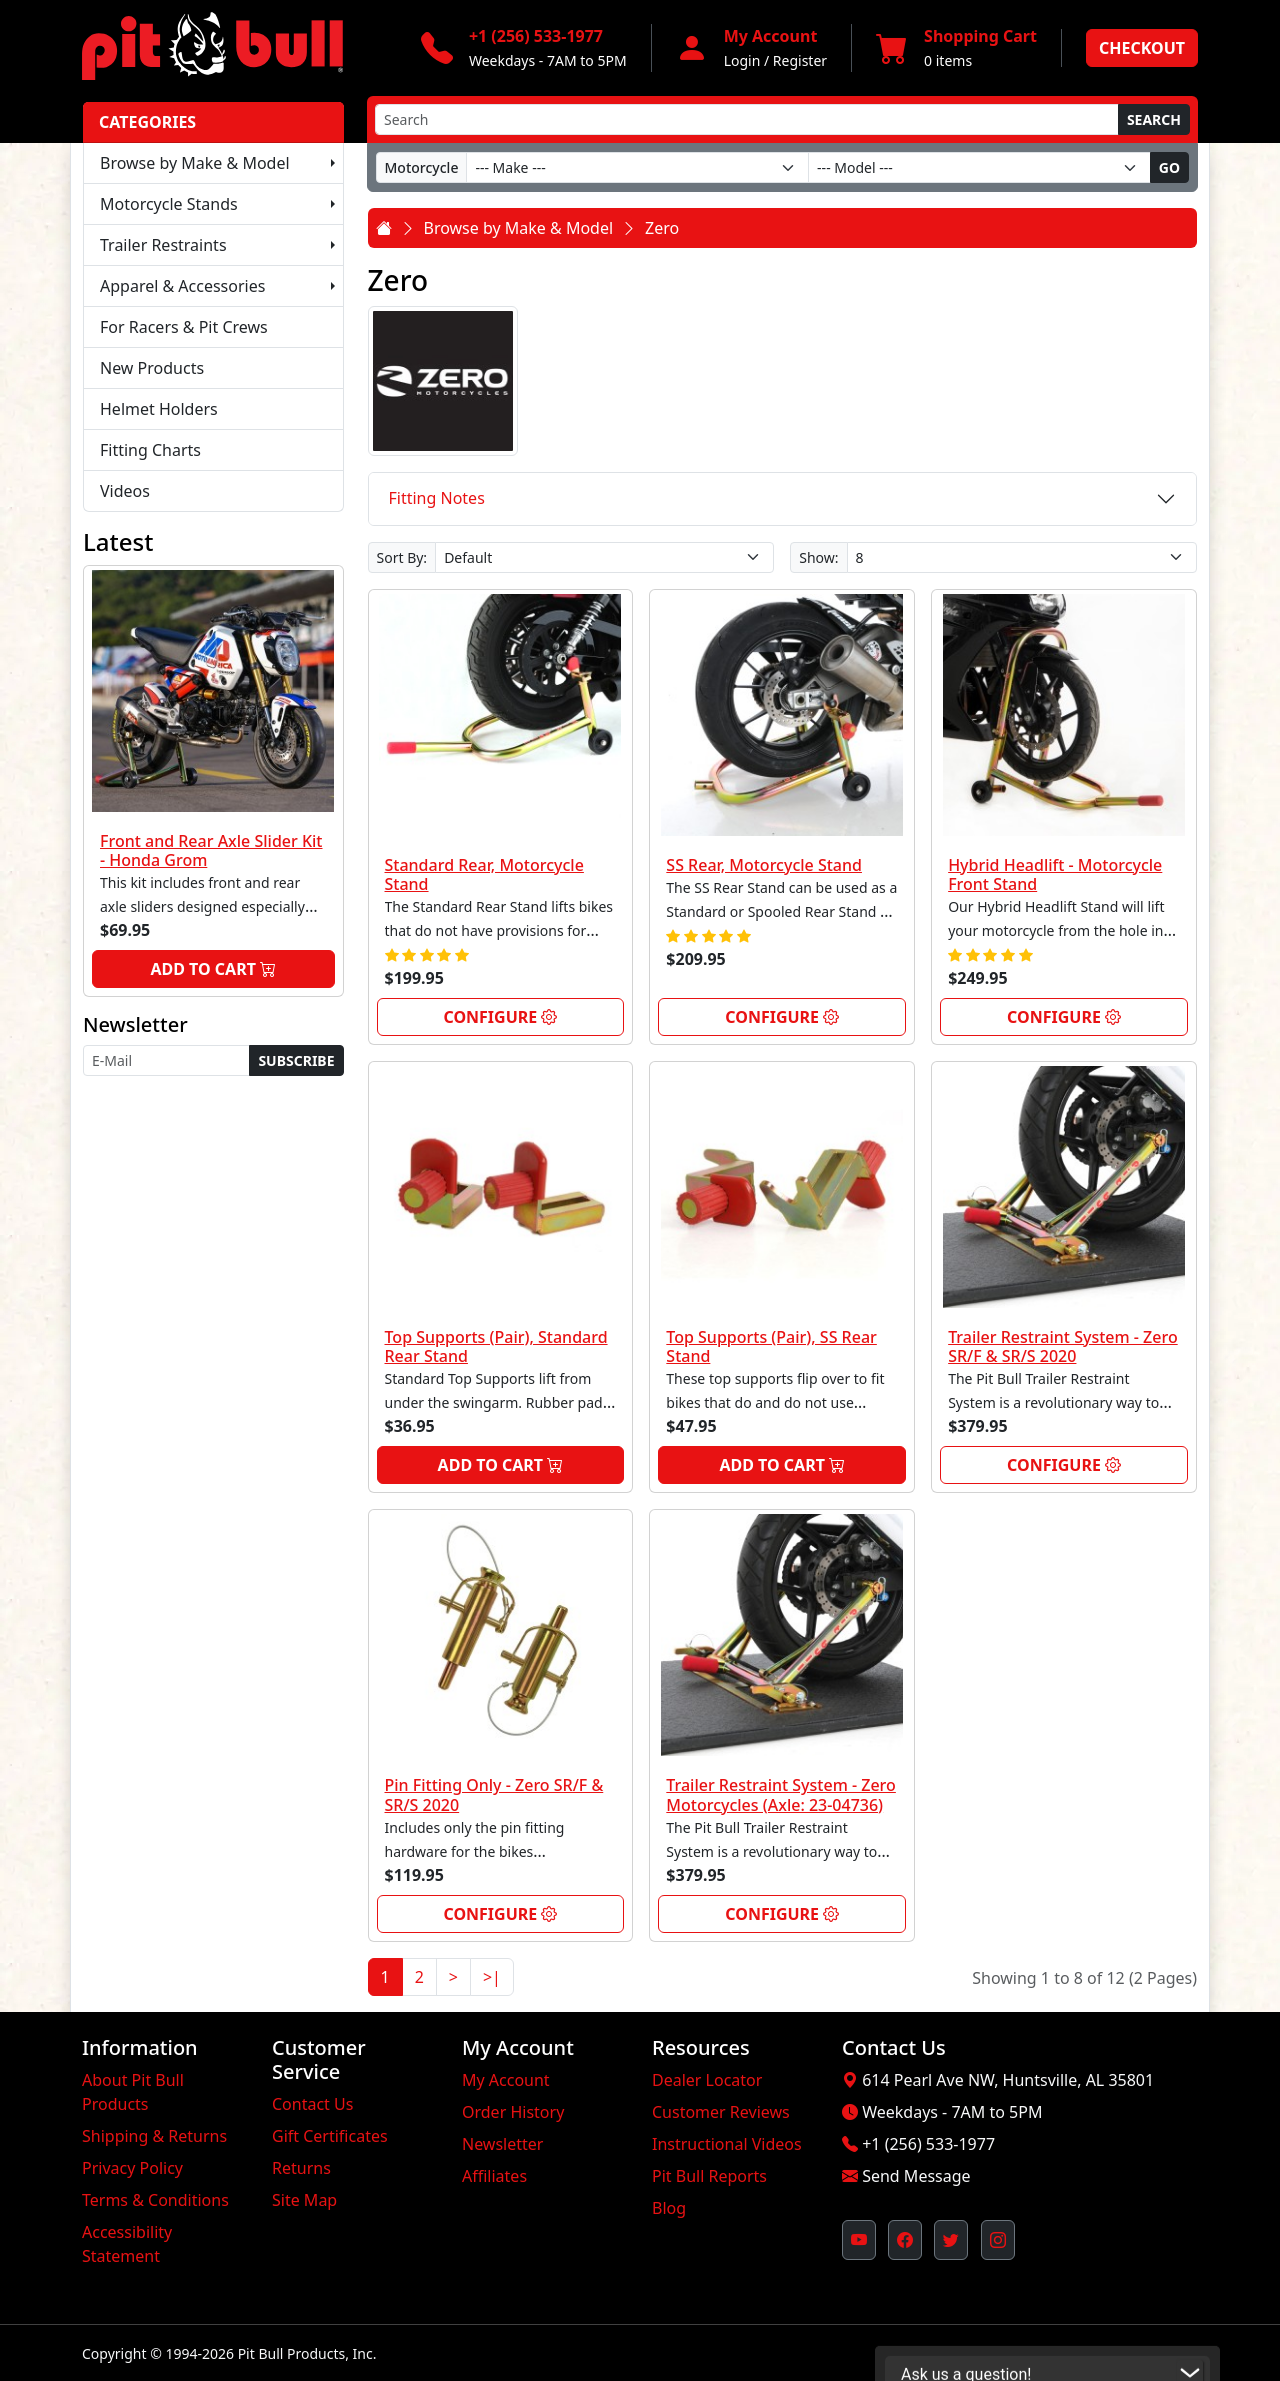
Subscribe (296, 1060)
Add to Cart (213, 969)
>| (492, 1977)
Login (742, 60)
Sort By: (402, 557)
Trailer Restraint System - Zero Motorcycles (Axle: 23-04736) (781, 1794)
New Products (152, 368)
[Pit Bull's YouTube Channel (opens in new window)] (859, 2240)
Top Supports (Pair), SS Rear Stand (771, 1346)
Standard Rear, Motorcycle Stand (484, 874)
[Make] (637, 167)
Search (1154, 119)
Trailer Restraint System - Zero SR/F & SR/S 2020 (1063, 1346)
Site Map (304, 2200)
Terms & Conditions (155, 2200)
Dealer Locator (707, 2080)
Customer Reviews (721, 2112)
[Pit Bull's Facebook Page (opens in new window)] (905, 2240)
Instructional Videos (727, 2144)
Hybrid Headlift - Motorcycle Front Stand (1055, 874)
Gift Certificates (330, 2136)
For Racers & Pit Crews (184, 327)
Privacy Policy (132, 2168)
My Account (506, 2080)
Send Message (916, 2176)
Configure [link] (500, 1017)
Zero (662, 228)
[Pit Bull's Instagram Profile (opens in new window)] (998, 2240)
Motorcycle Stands (169, 204)
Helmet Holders (159, 409)
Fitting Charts (150, 450)
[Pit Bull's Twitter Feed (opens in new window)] (951, 2240)
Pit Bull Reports (709, 2176)
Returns (301, 2168)
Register (800, 60)
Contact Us (312, 2104)
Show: (818, 557)
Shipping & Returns (154, 2136)
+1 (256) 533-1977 (928, 2144)
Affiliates (494, 2176)
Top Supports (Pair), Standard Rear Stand (496, 1346)
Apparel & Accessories (182, 286)
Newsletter (502, 2144)
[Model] (979, 167)
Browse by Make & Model (195, 163)
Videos (125, 491)
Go (1169, 167)
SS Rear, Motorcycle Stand (764, 865)
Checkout (1142, 48)
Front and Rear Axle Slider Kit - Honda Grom (211, 850)
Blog (669, 2208)
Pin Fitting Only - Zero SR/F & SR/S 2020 (494, 1794)
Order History (513, 2112)
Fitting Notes (437, 498)
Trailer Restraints (163, 245)
